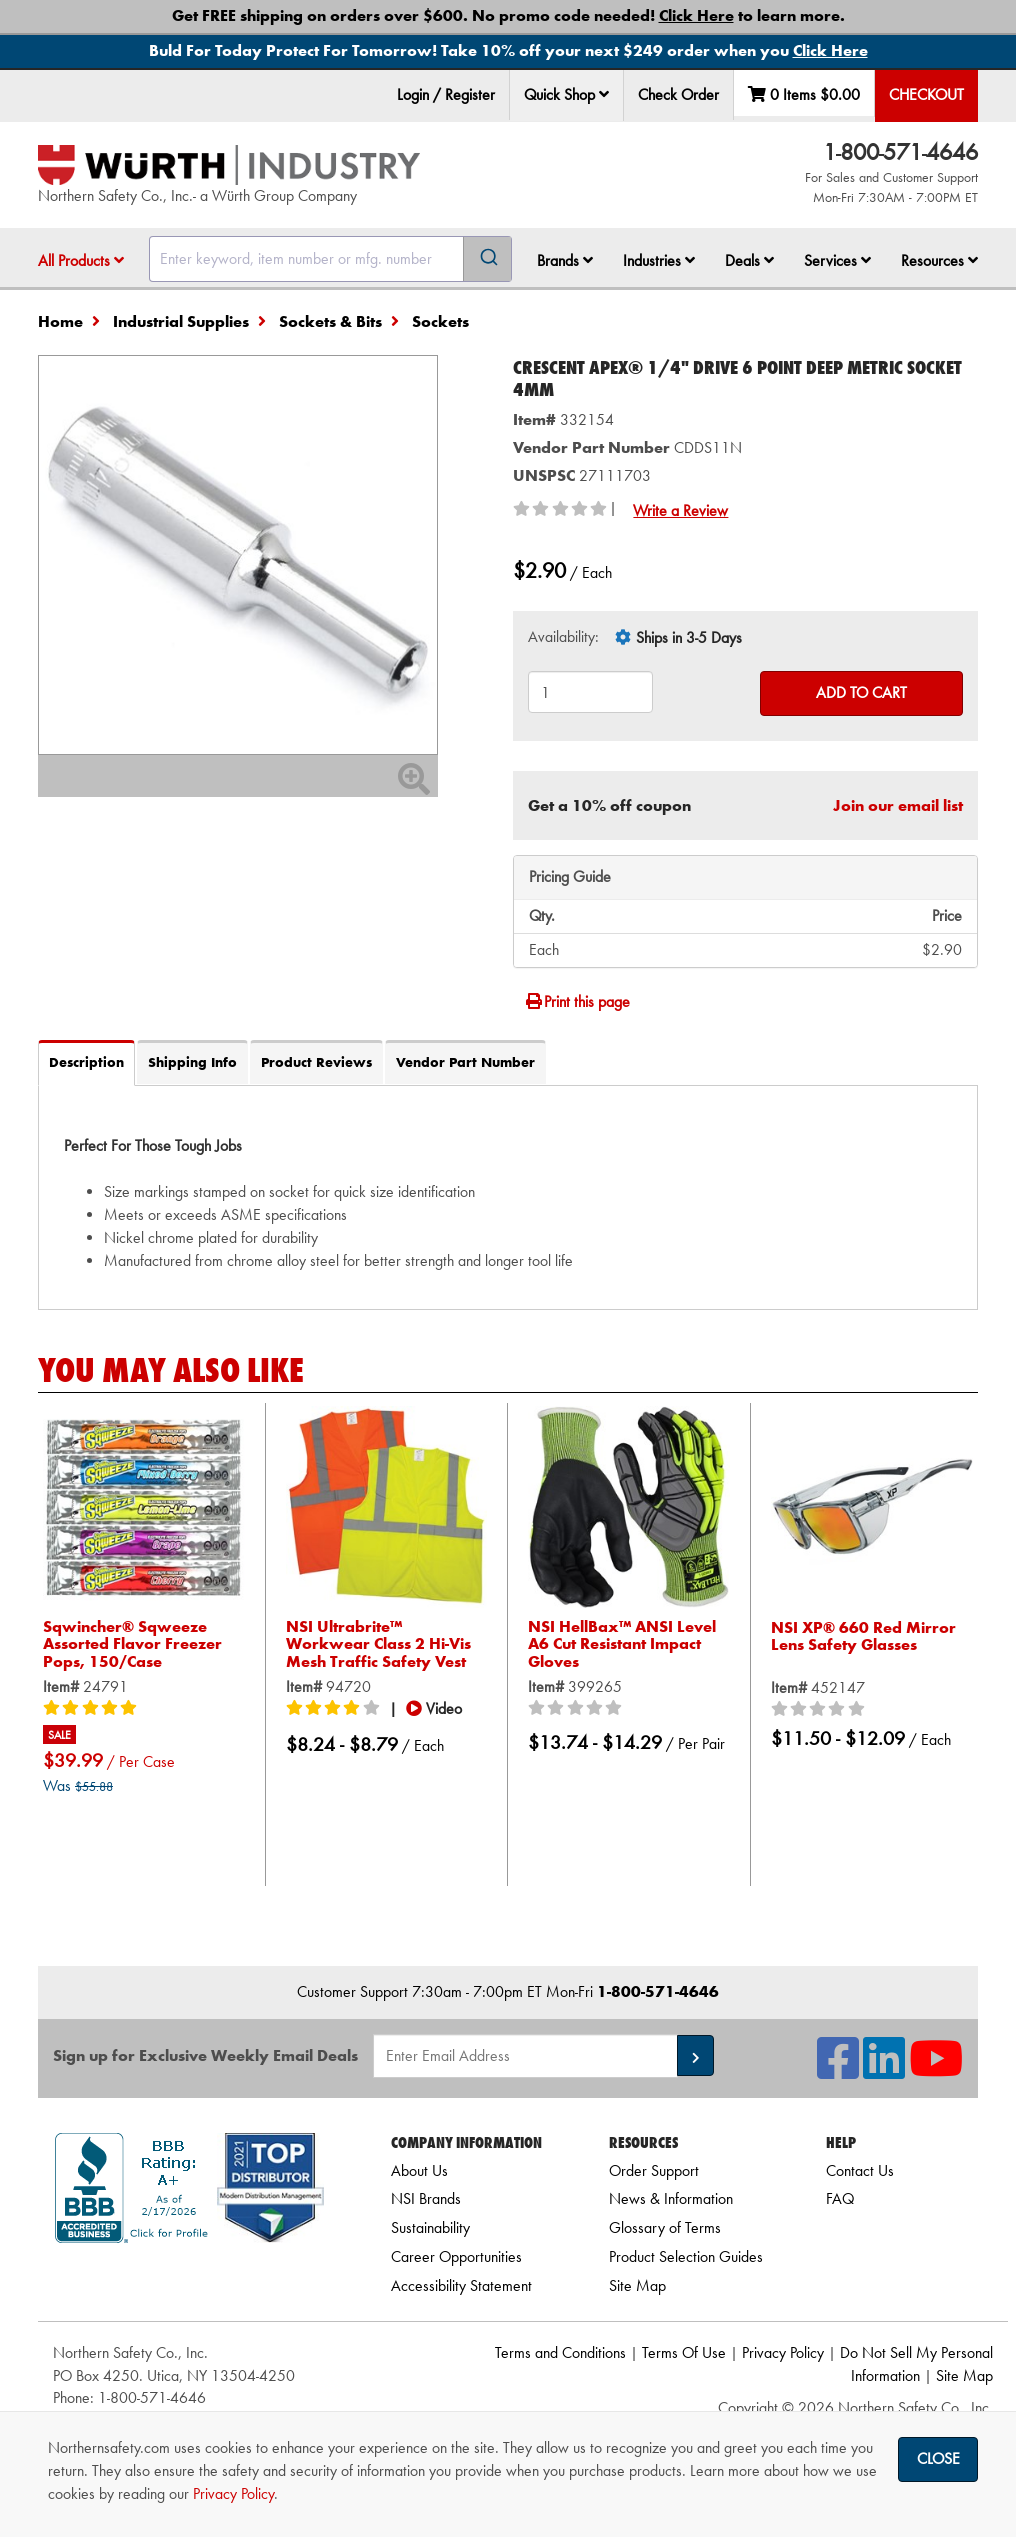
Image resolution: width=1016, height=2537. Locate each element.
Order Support (654, 2170)
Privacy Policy (783, 2352)
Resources (939, 260)
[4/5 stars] (336, 1709)
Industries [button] (659, 260)
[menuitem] (567, 95)
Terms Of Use (684, 2352)
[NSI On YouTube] (936, 2070)
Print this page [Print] (577, 1001)
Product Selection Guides (686, 2256)
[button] (604, 94)
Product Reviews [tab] (316, 1062)
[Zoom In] (414, 785)
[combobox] (330, 259)
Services (837, 260)
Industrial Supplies (181, 321)
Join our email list (898, 805)
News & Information (671, 2198)
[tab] (508, 1196)
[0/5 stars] (578, 1709)
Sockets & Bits (330, 321)
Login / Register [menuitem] (446, 94)
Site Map (637, 2285)
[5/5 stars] (93, 1709)
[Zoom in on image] (238, 555)
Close (938, 2458)
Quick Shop (566, 94)
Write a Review (680, 510)
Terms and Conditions (560, 2352)
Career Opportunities (456, 2256)
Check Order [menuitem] (678, 94)
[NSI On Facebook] (838, 2070)
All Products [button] (81, 260)
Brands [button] (565, 260)
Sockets (440, 321)
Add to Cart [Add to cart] (861, 692)
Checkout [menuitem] (926, 94)
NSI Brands (426, 2198)
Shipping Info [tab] (192, 1062)
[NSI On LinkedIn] (884, 2070)
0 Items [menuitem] (804, 94)
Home (60, 321)
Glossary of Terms (665, 2227)
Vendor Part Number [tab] (465, 1062)
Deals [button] (749, 260)
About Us (419, 2170)
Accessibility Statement (461, 2285)
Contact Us (860, 2170)
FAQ (840, 2198)
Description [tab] (86, 1062)
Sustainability (430, 2227)
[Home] (229, 165)
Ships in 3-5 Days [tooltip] (689, 637)
